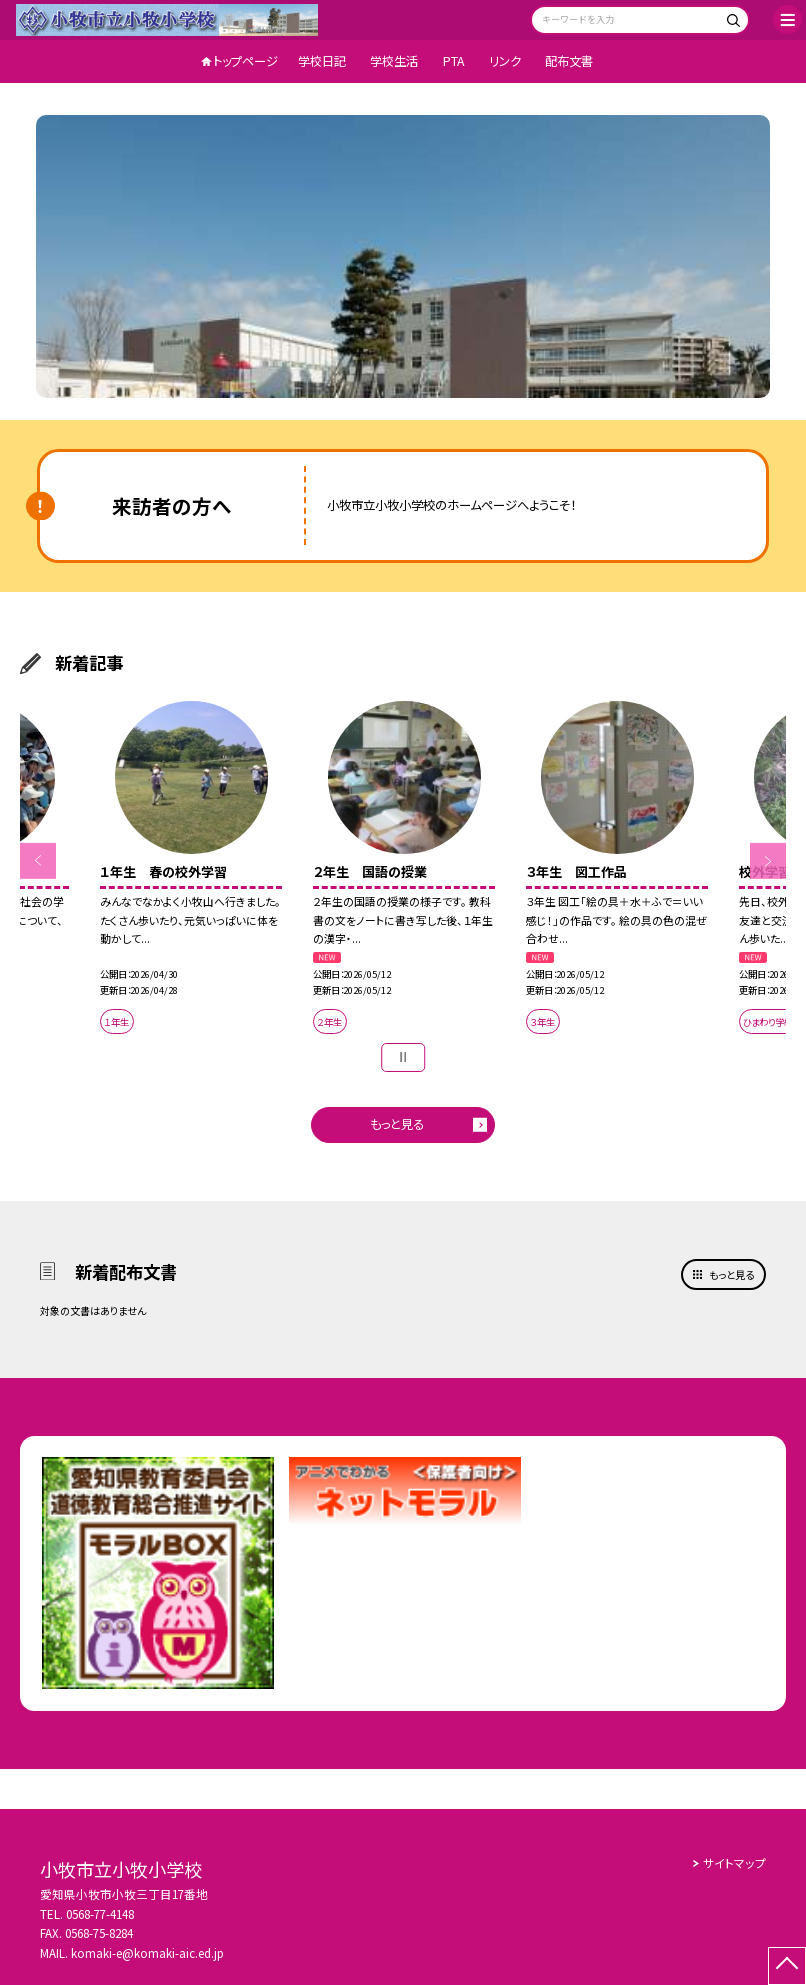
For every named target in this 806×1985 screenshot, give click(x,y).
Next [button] (768, 861)
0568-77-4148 (100, 1914)
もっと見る (397, 1124)
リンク (505, 61)
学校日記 (322, 61)
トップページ (245, 61)
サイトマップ (734, 1863)
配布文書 (569, 61)
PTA (454, 61)
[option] (403, 256)
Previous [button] (38, 861)
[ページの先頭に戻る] (787, 1966)
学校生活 (394, 61)
